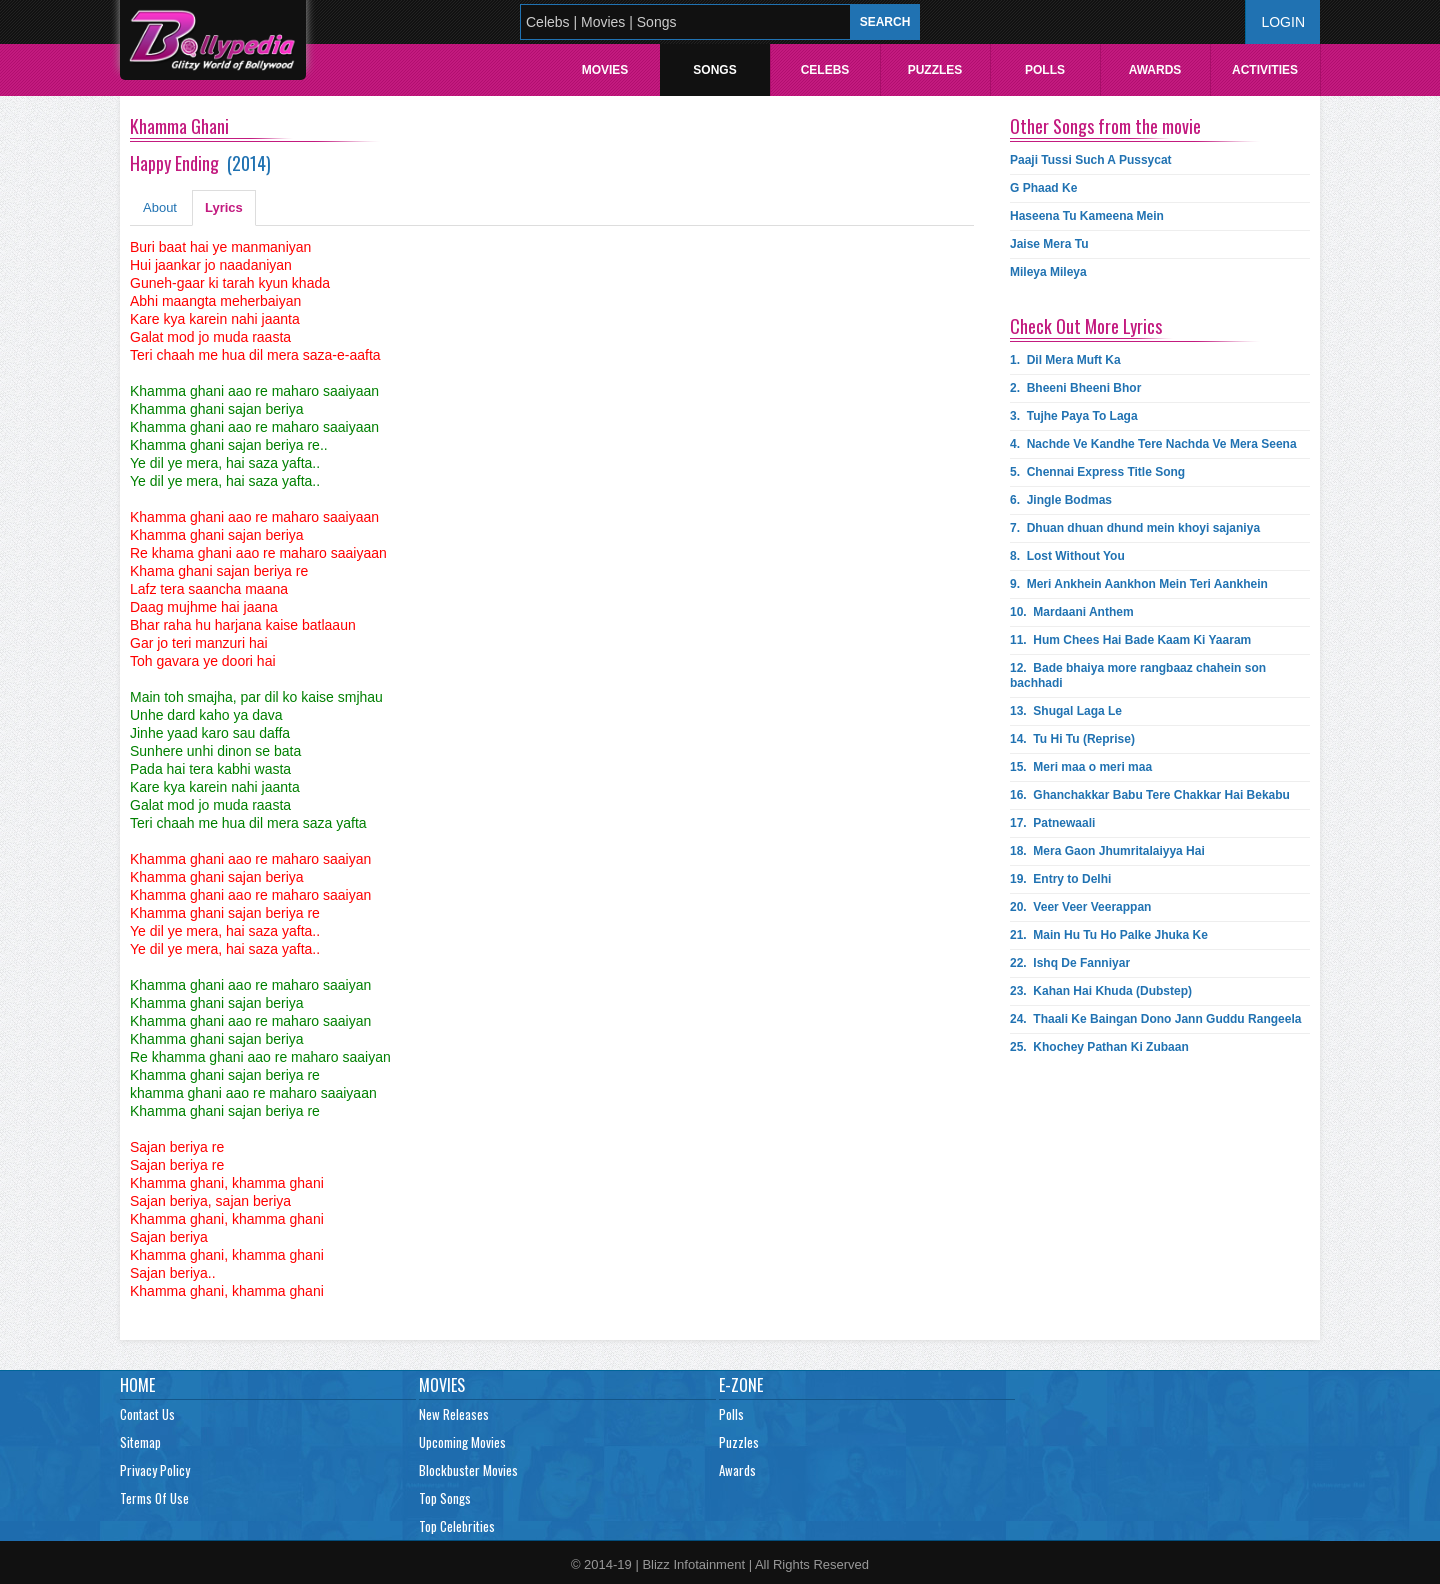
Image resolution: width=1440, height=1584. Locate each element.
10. (1072, 612)
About (160, 207)
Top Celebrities (457, 1526)
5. (1097, 472)
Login (1283, 22)
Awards (1155, 70)
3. (1074, 416)
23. (1101, 991)
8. (1067, 556)
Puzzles (935, 70)
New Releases (454, 1414)
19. (1060, 879)
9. (1139, 584)
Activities (1265, 70)
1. (1065, 360)
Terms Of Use (154, 1498)
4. (1153, 444)
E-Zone (741, 1385)
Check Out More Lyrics (1086, 326)
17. (1052, 823)
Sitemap (140, 1442)
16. (1150, 795)
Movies (605, 70)
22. (1070, 963)
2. (1075, 388)
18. (1107, 851)
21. (1109, 935)
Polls (1045, 70)
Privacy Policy (155, 1470)
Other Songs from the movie (1105, 126)
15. (1081, 767)
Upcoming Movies (462, 1442)
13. (1066, 711)
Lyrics (224, 207)
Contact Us (147, 1414)
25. (1099, 1047)
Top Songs (445, 1498)
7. (1135, 528)
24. (1155, 1019)
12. (1138, 675)
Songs (714, 70)
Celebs (825, 70)
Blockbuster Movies (468, 1470)
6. (1061, 500)
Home (137, 1385)
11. (1130, 640)
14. (1072, 739)
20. (1080, 907)
